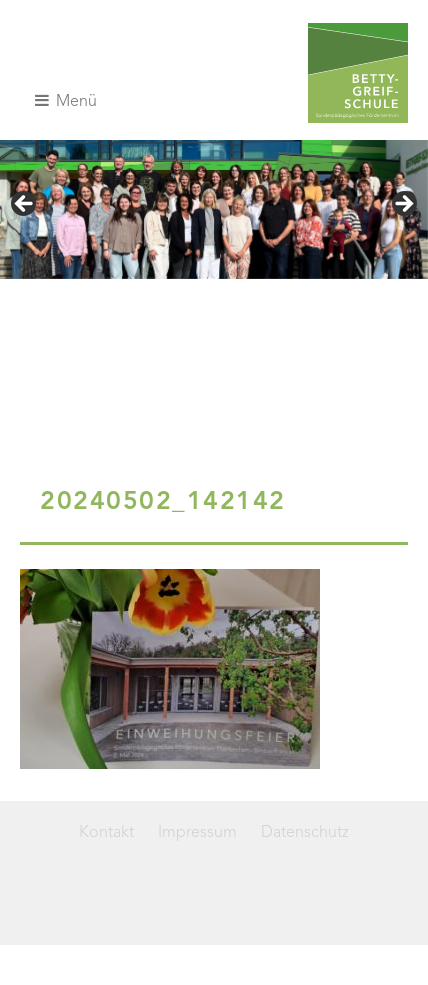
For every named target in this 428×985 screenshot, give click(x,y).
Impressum (197, 833)
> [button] (403, 205)
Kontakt (106, 833)
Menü (66, 101)
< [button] (25, 205)
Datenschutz (305, 833)
